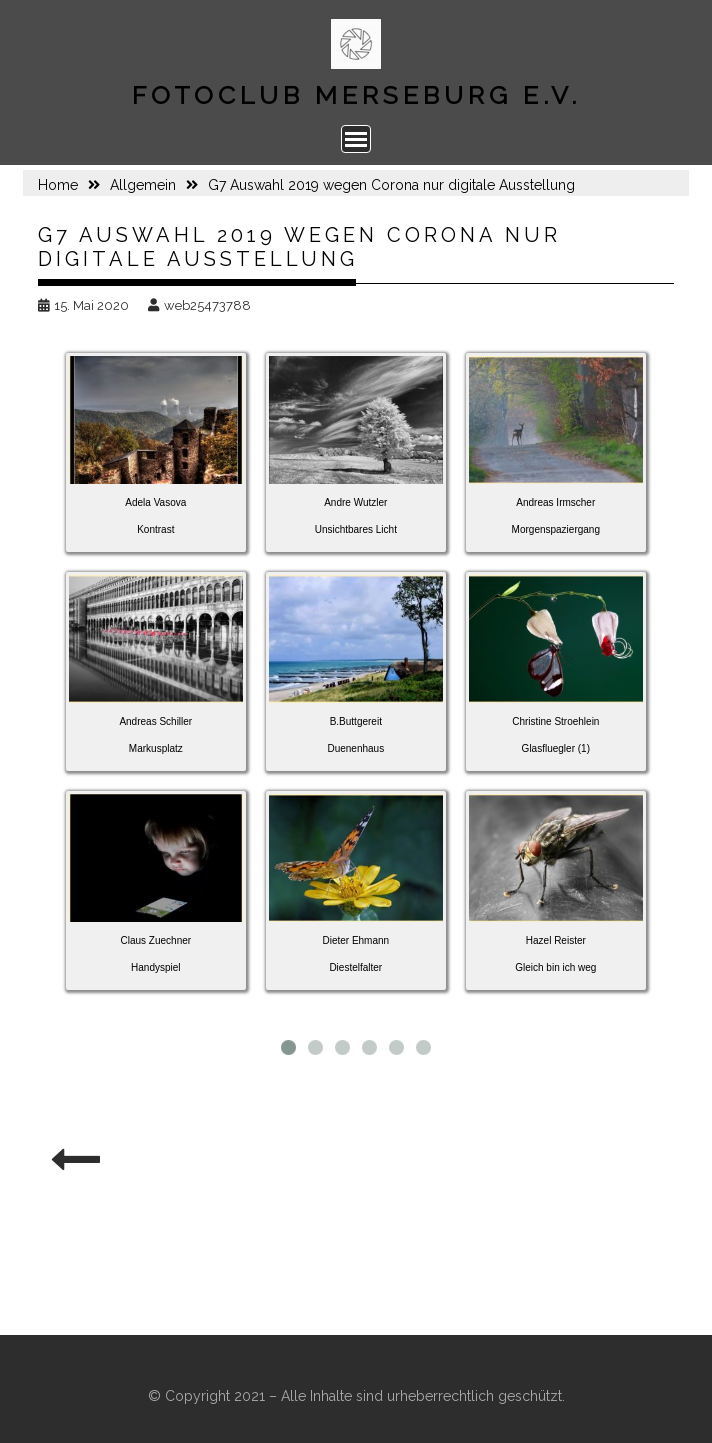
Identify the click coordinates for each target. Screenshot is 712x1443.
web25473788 (199, 305)
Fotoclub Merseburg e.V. (356, 95)
